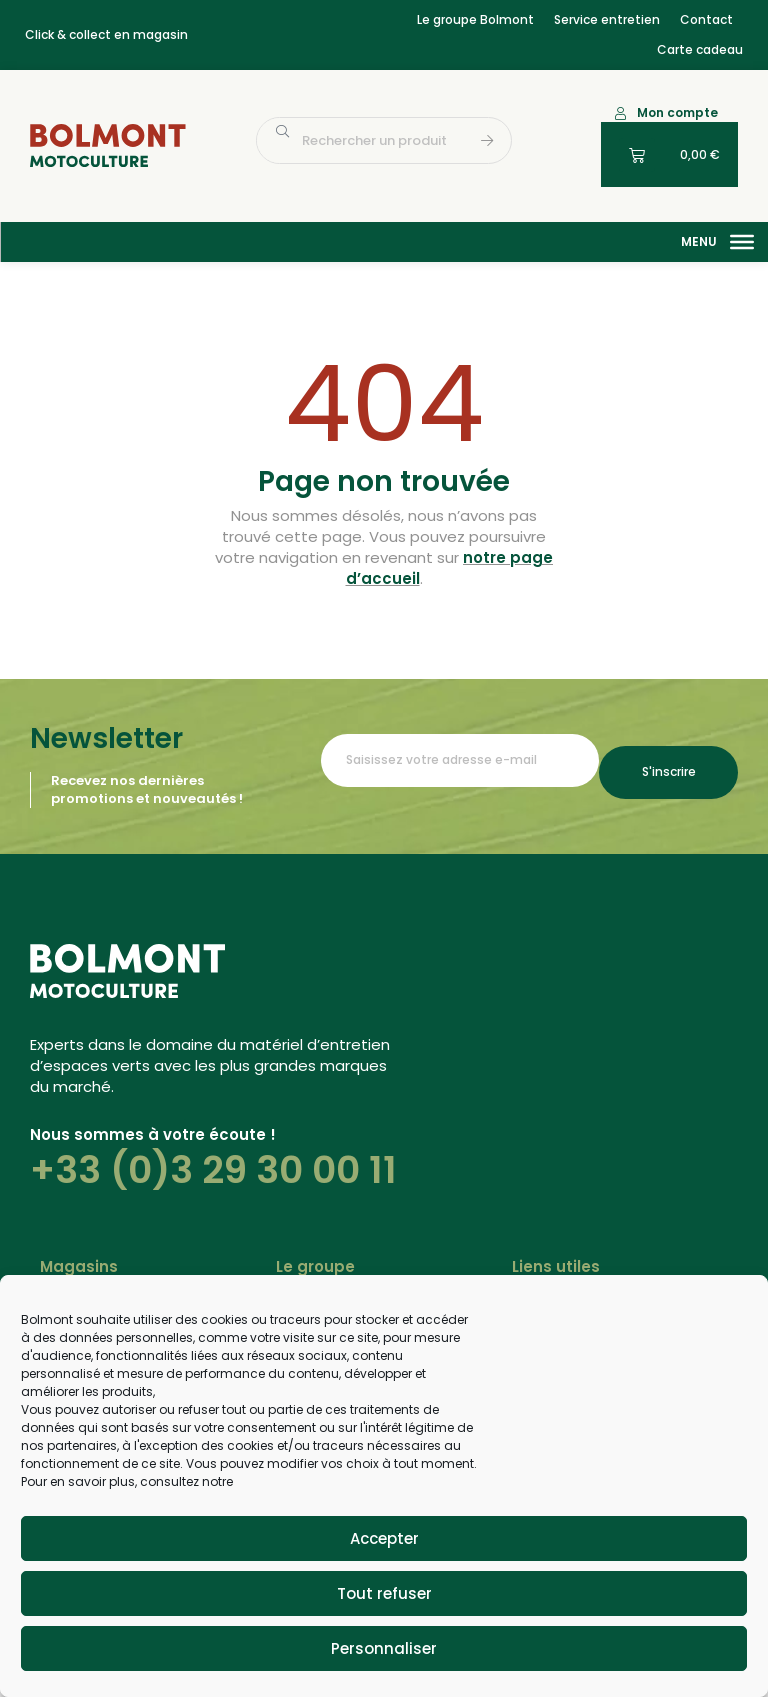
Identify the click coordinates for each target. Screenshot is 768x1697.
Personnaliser (384, 1648)
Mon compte (677, 112)
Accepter (384, 1538)
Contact (706, 19)
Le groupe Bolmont (475, 19)
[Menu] (742, 242)
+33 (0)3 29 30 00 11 (213, 1170)
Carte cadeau (700, 49)
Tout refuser (384, 1593)
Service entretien (607, 19)
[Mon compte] (620, 113)
